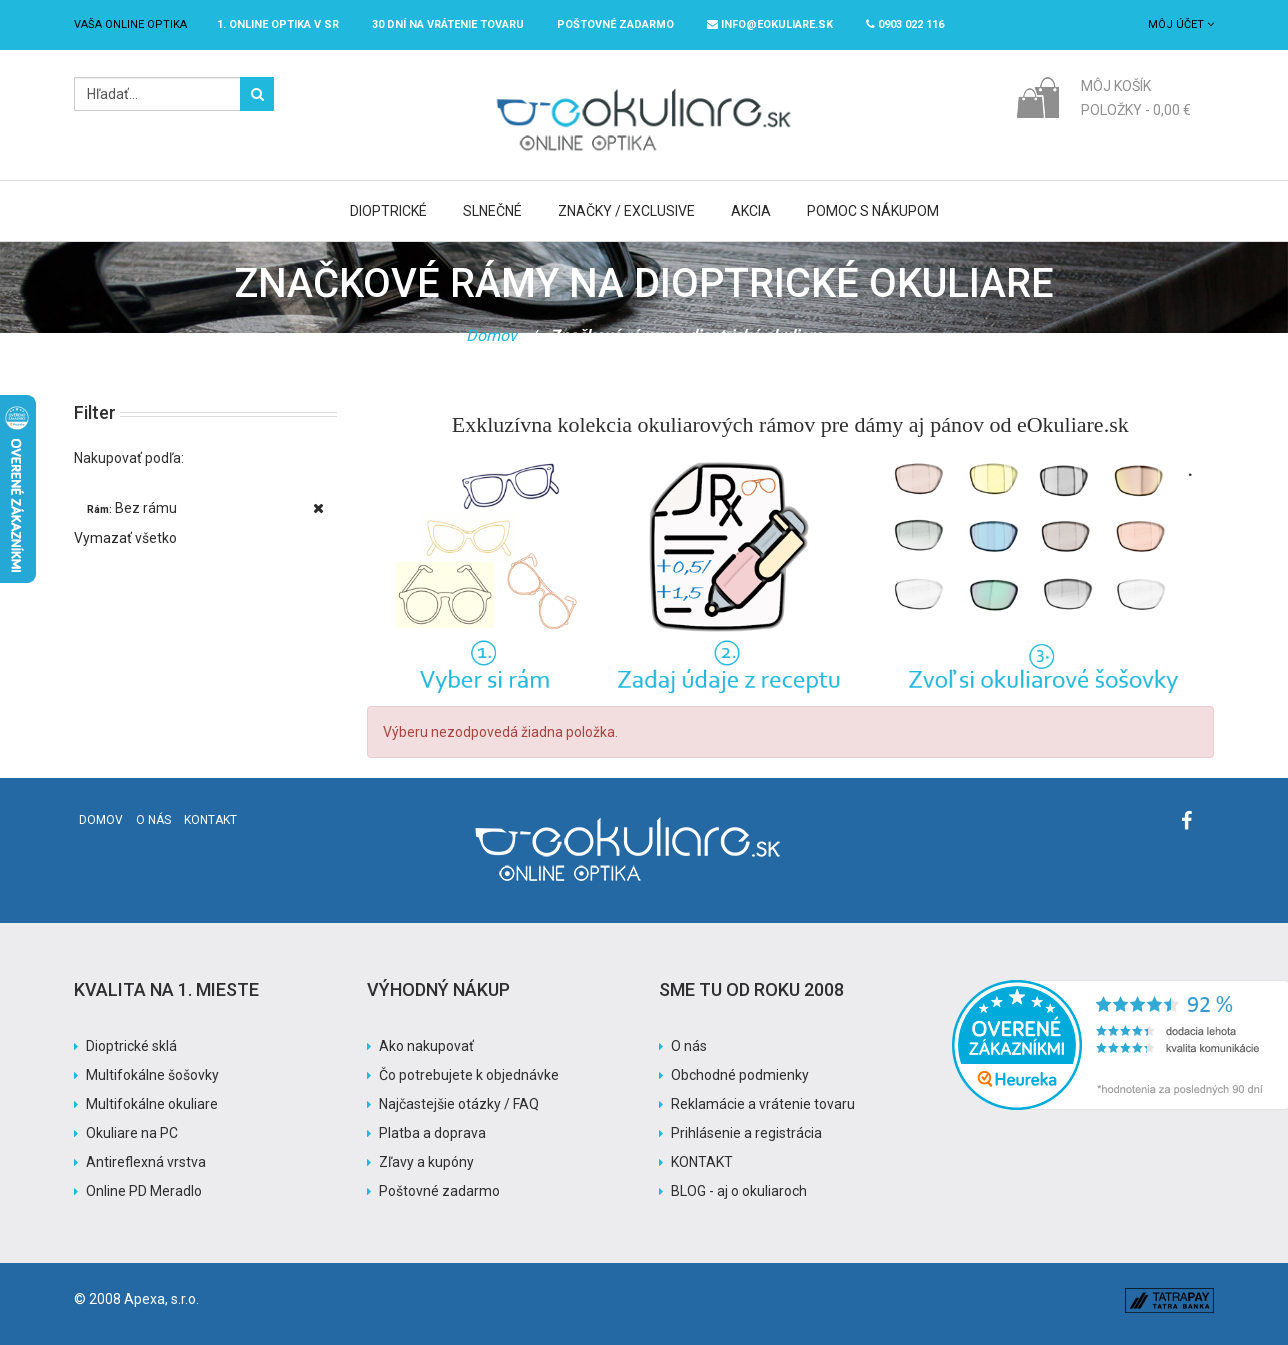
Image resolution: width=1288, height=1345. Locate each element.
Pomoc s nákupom (873, 211)
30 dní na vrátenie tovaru (448, 24)
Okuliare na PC (132, 1133)
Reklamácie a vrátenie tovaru (763, 1104)
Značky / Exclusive (626, 211)
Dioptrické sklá (131, 1046)
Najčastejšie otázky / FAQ (459, 1104)
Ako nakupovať (426, 1046)
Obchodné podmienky (740, 1075)
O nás (153, 820)
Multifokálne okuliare (152, 1104)
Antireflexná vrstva (146, 1162)
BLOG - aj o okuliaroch (739, 1191)
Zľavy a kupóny (426, 1162)
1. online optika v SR (278, 24)
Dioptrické (388, 211)
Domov (491, 335)
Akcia (751, 211)
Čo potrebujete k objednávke (469, 1075)
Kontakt (210, 820)
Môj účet (1181, 24)
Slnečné (492, 211)
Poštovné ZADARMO (615, 24)
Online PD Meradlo (144, 1191)
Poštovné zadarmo (439, 1191)
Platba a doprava (432, 1133)
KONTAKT (702, 1162)
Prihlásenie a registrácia (746, 1133)
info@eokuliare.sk (770, 24)
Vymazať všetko (125, 538)
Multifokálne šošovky (152, 1075)
